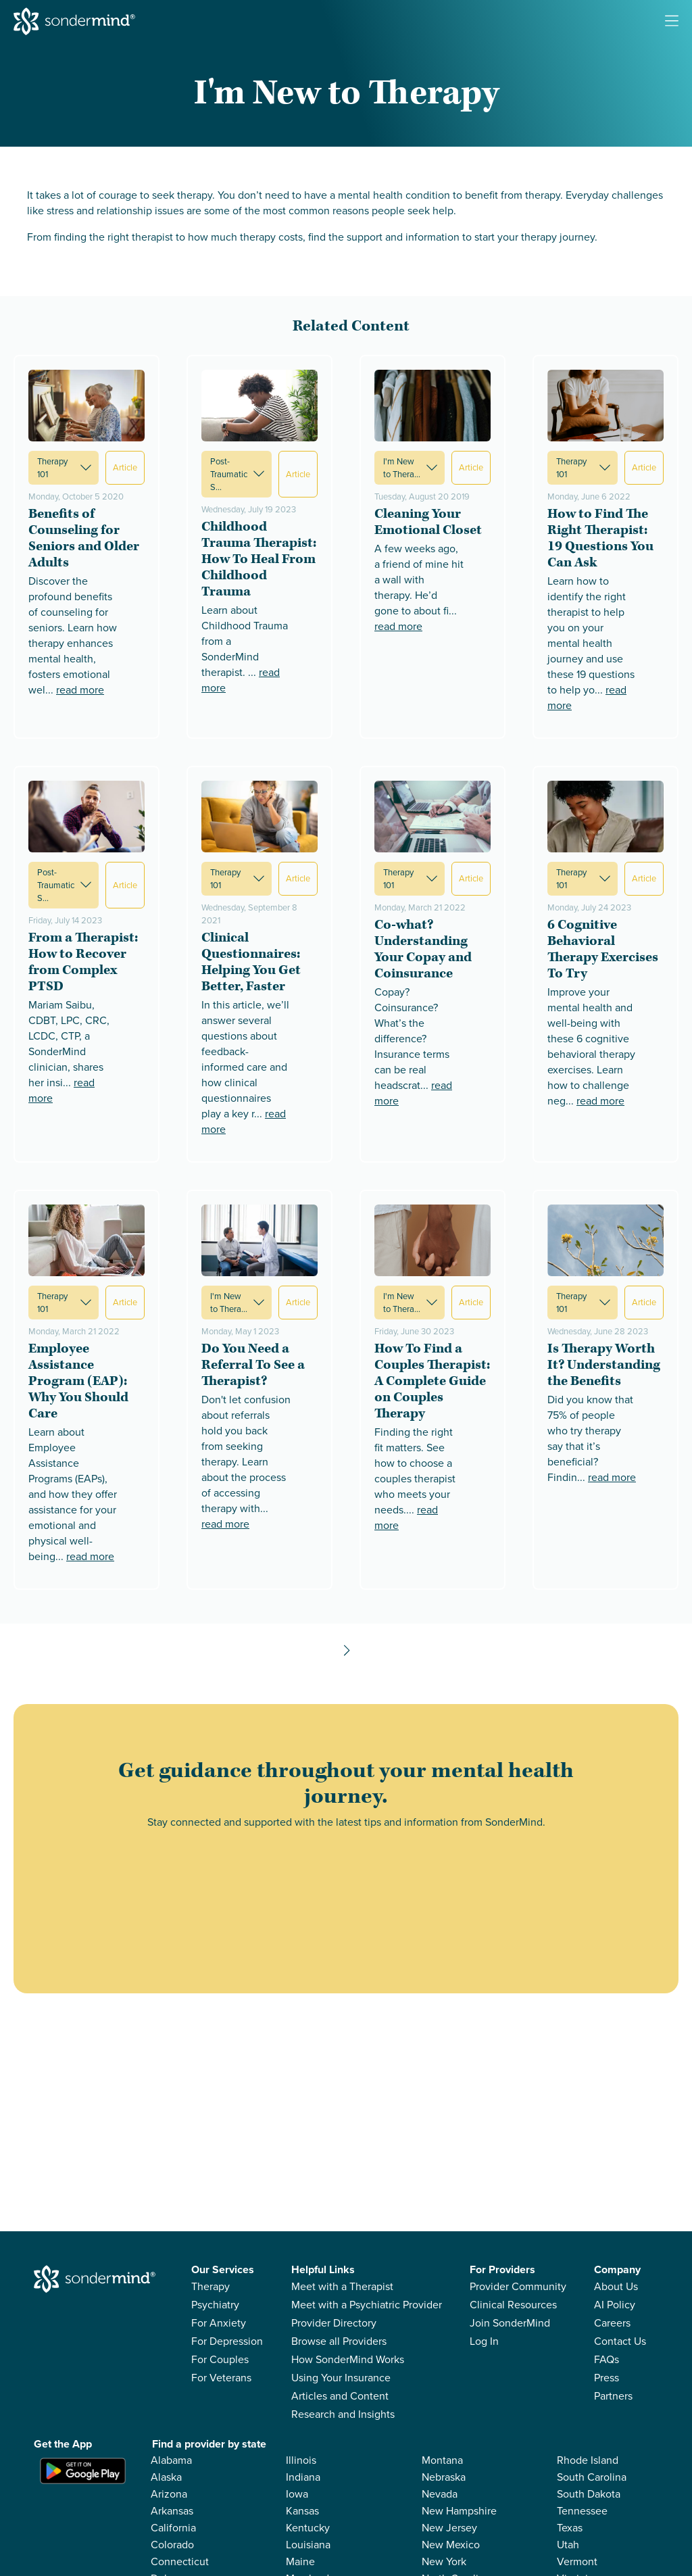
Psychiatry (215, 2304)
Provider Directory (333, 2323)
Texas (570, 2527)
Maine (300, 2561)
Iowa (297, 2494)
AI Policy (614, 2304)
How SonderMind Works (347, 2359)
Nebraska (444, 2477)
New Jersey (449, 2527)
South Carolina (591, 2477)
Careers (612, 2323)
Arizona (169, 2494)
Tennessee (582, 2511)
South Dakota (588, 2494)
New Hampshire (459, 2511)
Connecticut (180, 2561)
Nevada (440, 2494)
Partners (613, 2396)
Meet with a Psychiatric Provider (366, 2304)
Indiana (303, 2477)
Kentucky (308, 2527)
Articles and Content (340, 2396)
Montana (442, 2460)
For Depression (227, 2341)
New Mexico (451, 2544)
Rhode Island (587, 2460)
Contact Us (620, 2341)
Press (606, 2377)
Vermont (577, 2561)
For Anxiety (218, 2323)
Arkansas (172, 2511)
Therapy (210, 2286)
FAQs (606, 2359)
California (173, 2527)
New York (444, 2561)
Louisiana (308, 2544)
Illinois (301, 2460)
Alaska (166, 2477)
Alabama (171, 2460)
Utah (568, 2544)
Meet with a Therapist (342, 2286)
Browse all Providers (339, 2341)
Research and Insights (343, 2414)
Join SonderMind (510, 2323)
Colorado (172, 2544)
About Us (616, 2286)
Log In (484, 2341)
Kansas (302, 2511)
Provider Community (518, 2286)
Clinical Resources (513, 2304)
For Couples (220, 2359)
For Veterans (221, 2377)
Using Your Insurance (341, 2377)
